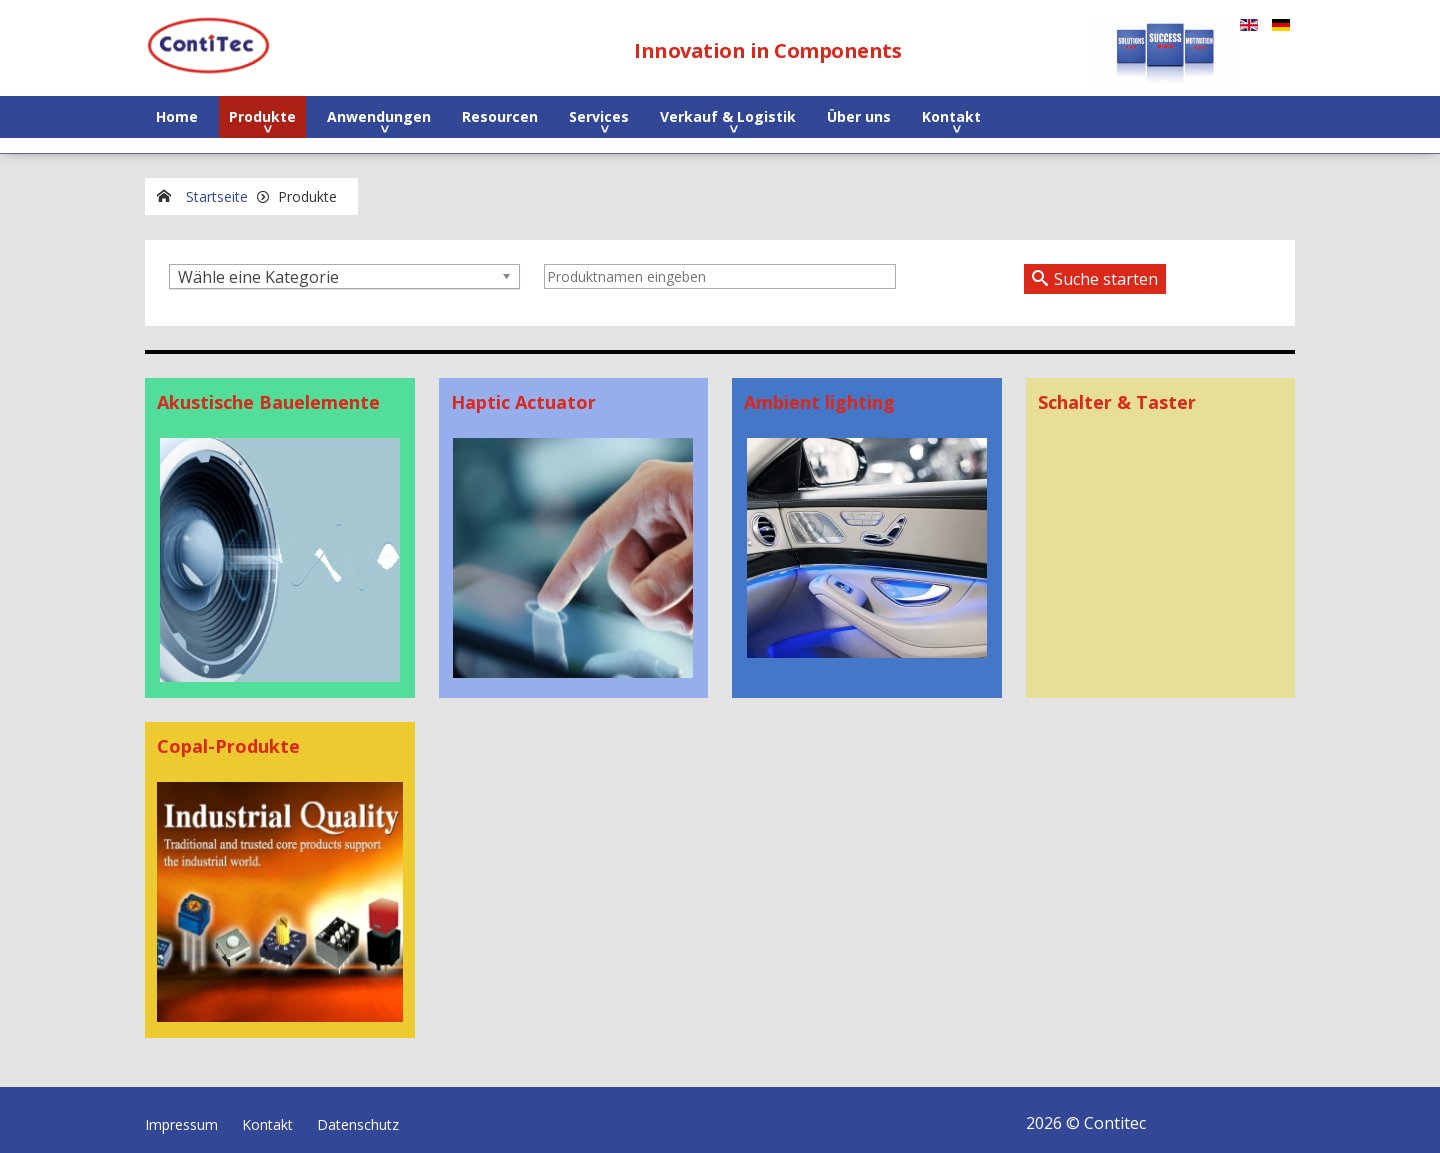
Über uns (859, 116)
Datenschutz (358, 1116)
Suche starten (1106, 279)
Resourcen (500, 116)
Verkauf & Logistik (728, 116)
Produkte (262, 116)
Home (177, 116)
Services (599, 116)
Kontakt (951, 116)
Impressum (181, 1116)
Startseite (217, 196)
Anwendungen (379, 116)
